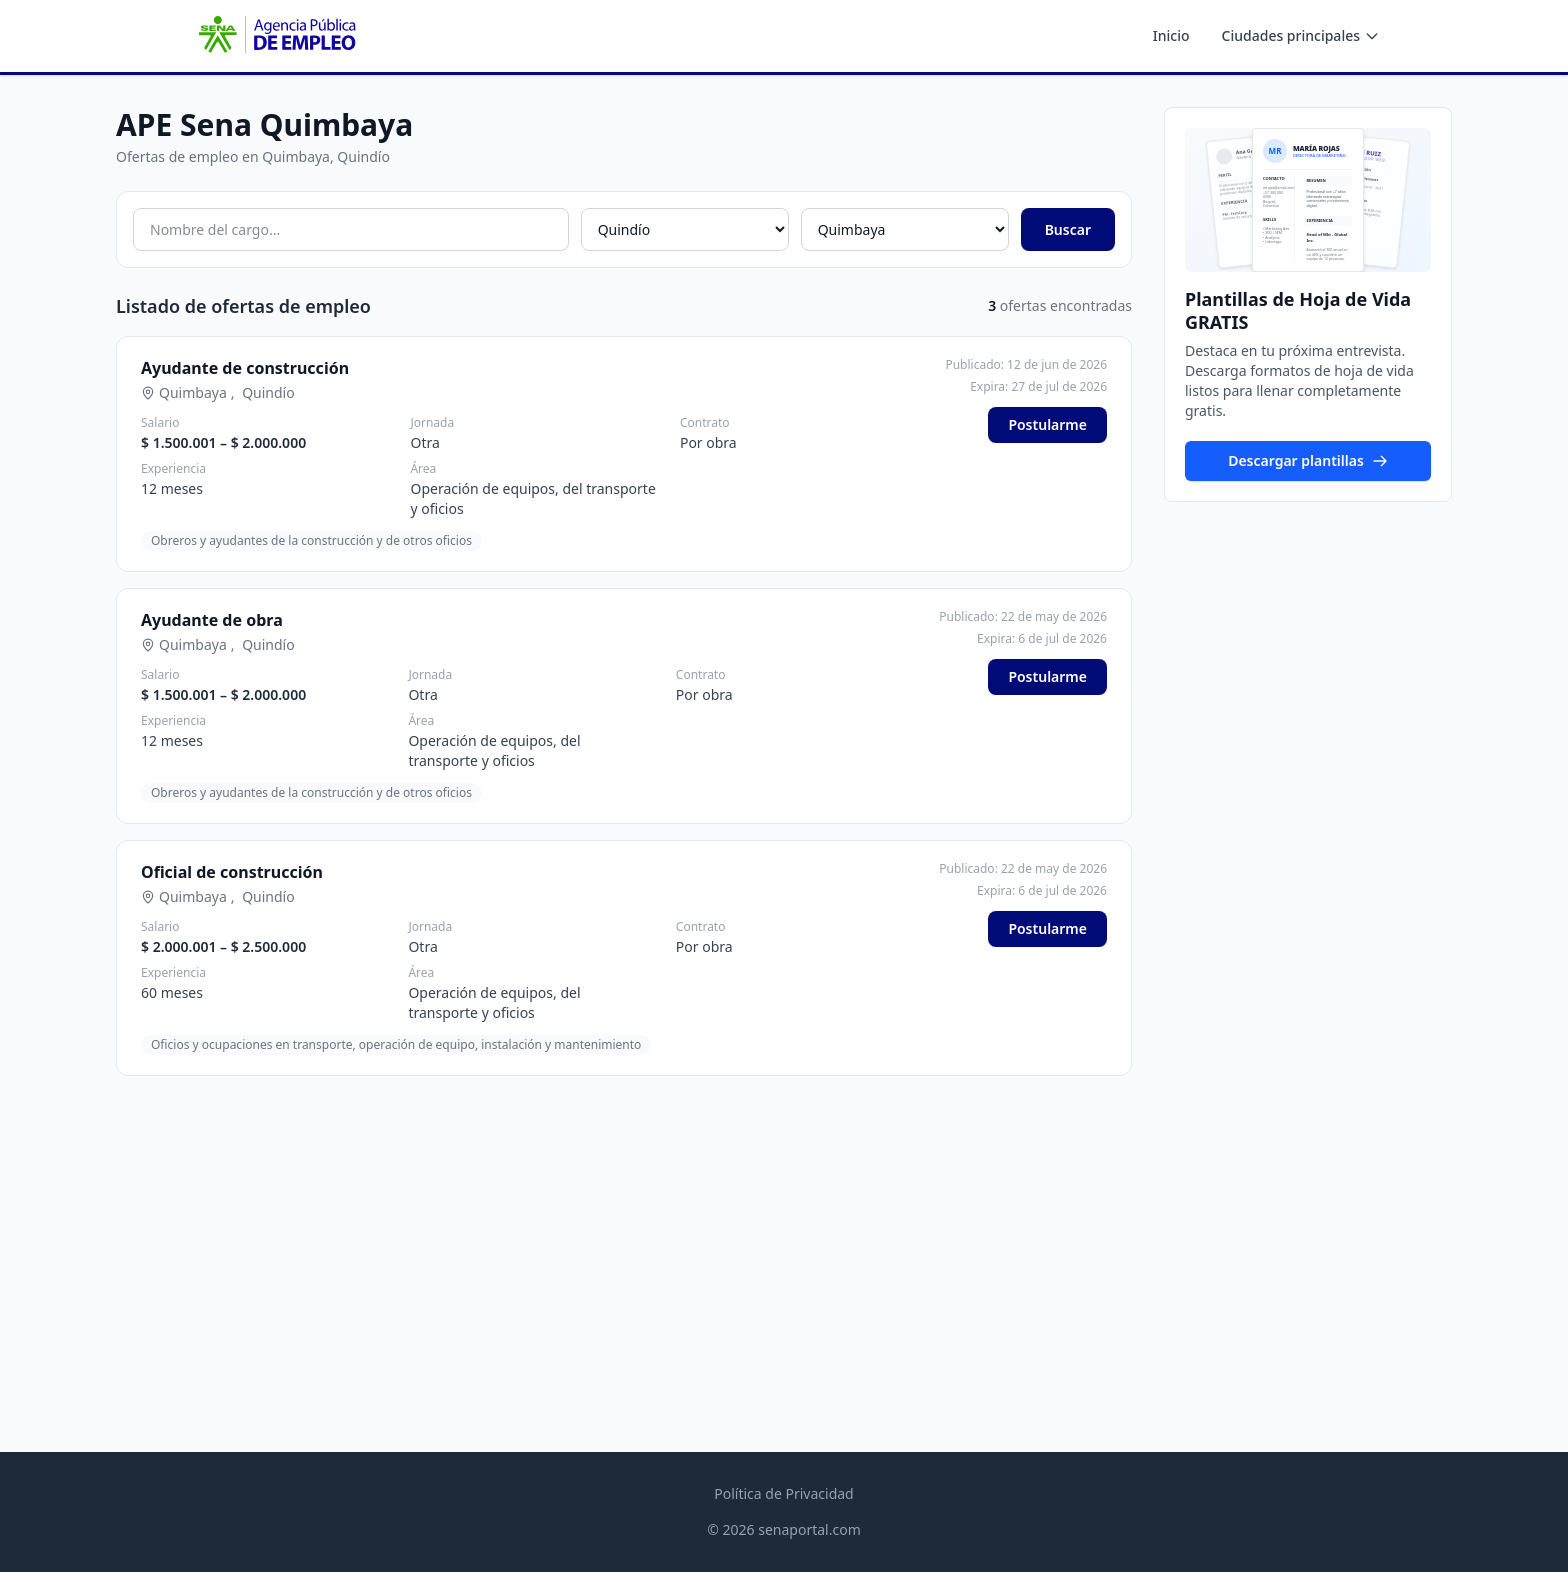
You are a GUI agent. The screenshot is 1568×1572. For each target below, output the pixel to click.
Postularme (1047, 424)
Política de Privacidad (783, 1493)
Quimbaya (193, 392)
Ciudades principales (1301, 35)
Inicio (1171, 35)
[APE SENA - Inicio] (275, 36)
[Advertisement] (624, 1232)
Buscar (1068, 229)
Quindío (268, 392)
